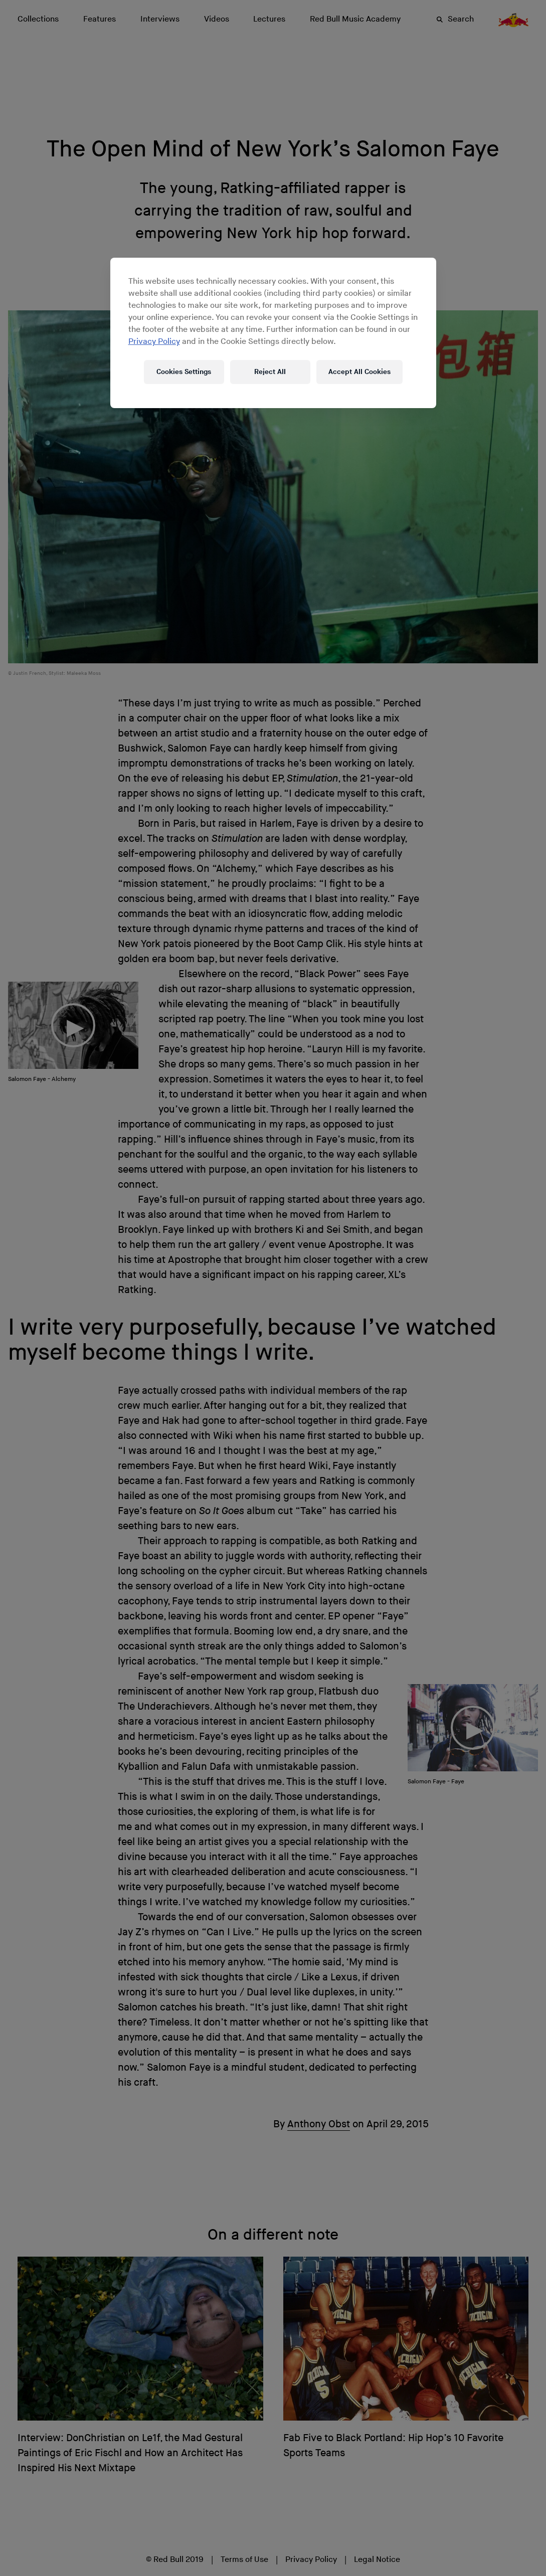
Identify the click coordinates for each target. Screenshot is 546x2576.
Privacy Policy (154, 341)
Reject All (270, 371)
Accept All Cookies (359, 371)
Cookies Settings (183, 371)
